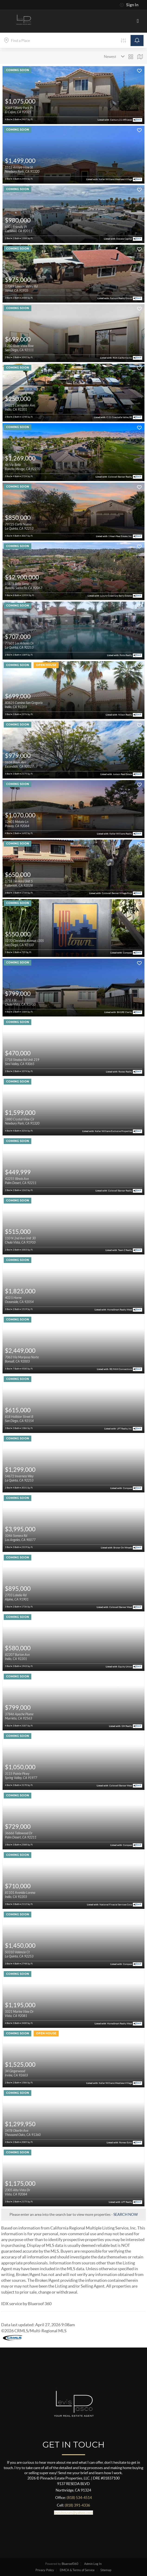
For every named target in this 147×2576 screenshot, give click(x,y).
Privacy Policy (44, 2570)
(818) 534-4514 (79, 2497)
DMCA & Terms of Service (77, 2570)
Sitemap (105, 2570)
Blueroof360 (70, 2564)
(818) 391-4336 (77, 2505)
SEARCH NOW (125, 2214)
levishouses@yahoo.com (73, 2512)
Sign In (129, 5)
